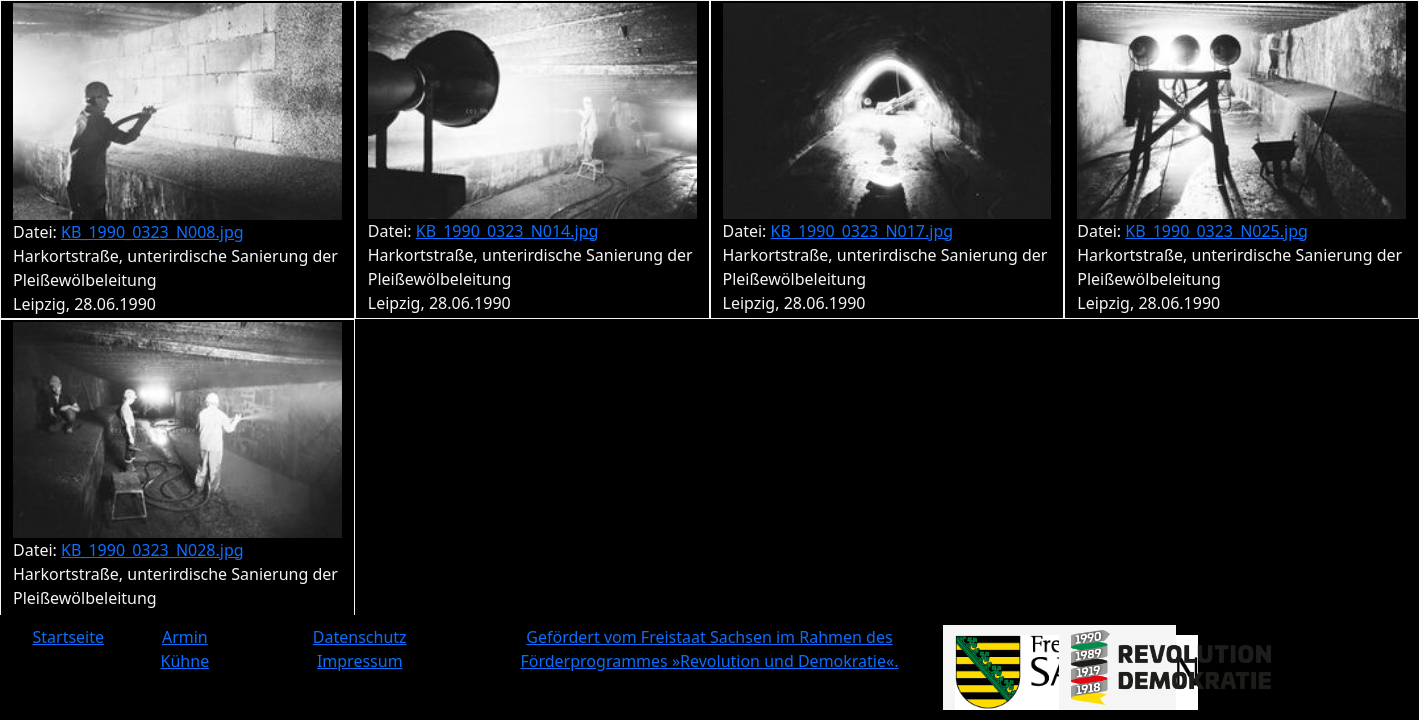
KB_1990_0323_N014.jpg (507, 231)
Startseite (69, 637)
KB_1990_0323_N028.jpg (152, 550)
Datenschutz (360, 637)
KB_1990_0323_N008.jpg (152, 232)
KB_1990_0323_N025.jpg (1216, 231)
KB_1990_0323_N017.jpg (862, 231)
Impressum (360, 661)
